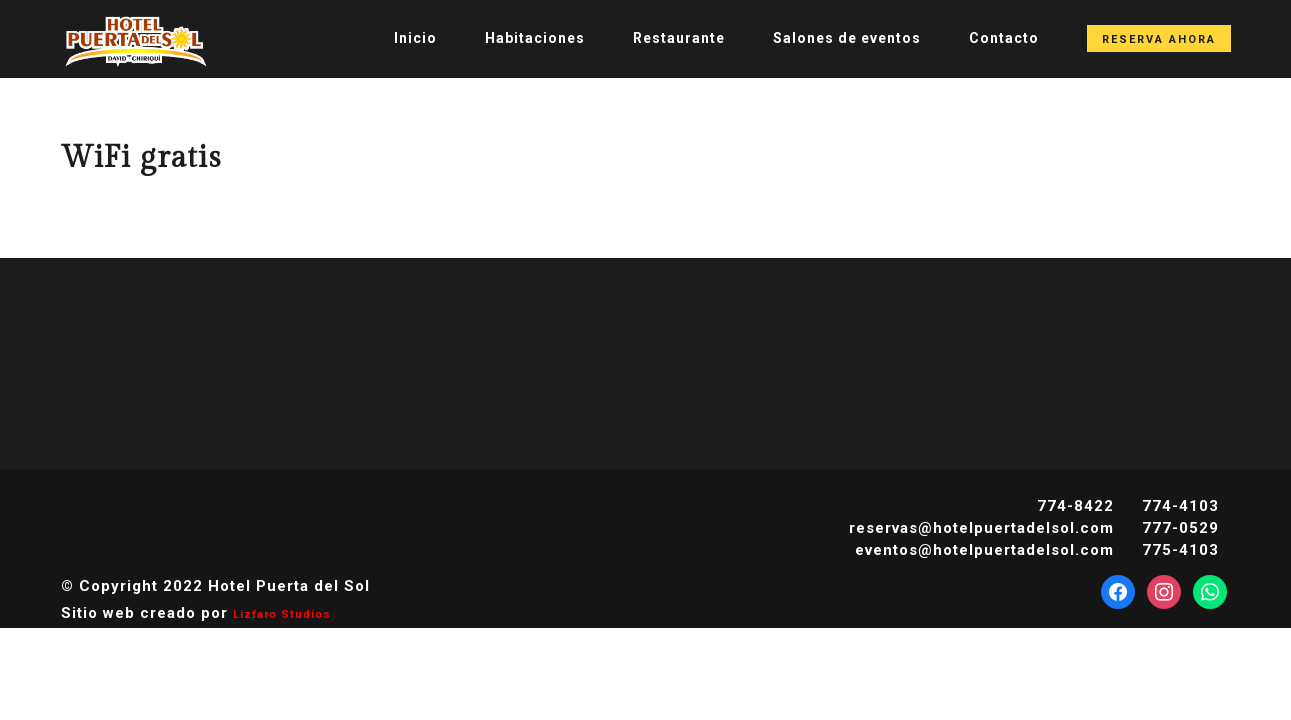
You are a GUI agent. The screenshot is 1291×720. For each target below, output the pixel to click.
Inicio (415, 38)
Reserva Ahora (1159, 39)
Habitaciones (535, 38)
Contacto (1004, 38)
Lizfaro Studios (282, 614)
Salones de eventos (847, 38)
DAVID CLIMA (646, 369)
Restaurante (679, 38)
